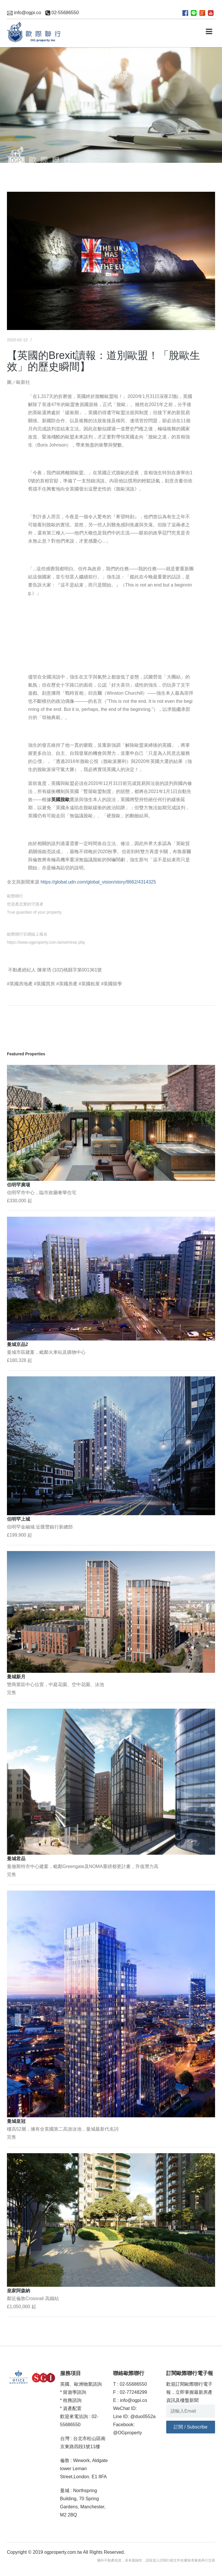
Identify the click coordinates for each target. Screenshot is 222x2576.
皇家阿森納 (18, 2290)
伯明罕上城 (18, 1519)
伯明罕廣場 (18, 1184)
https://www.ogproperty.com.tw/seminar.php (46, 942)
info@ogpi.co (24, 13)
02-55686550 (62, 13)
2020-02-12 (17, 340)
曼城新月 (16, 1676)
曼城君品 (16, 1858)
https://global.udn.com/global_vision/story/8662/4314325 (98, 881)
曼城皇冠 (16, 2121)
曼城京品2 (17, 1344)
